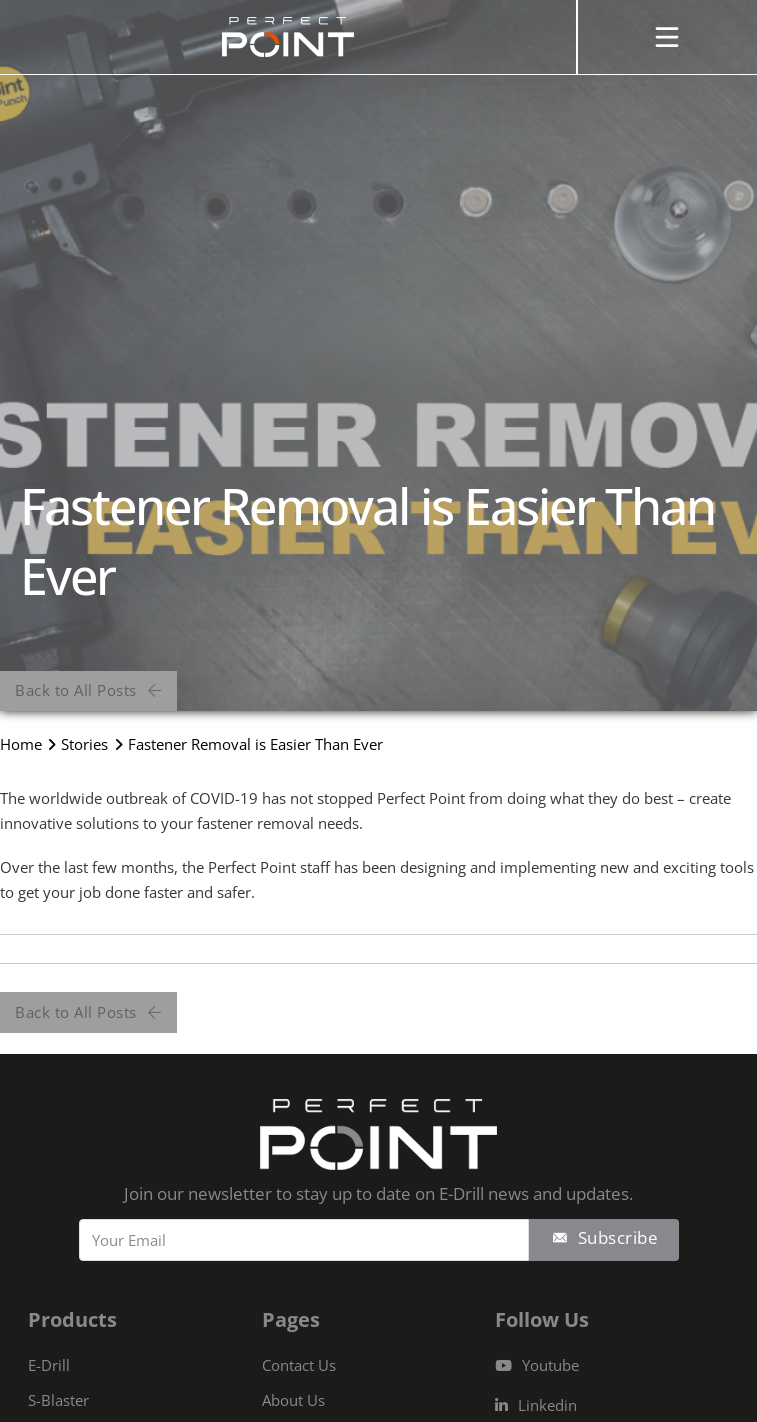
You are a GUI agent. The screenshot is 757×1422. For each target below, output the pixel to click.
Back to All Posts (88, 690)
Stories (84, 744)
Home (21, 744)
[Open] (667, 37)
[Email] (304, 1240)
